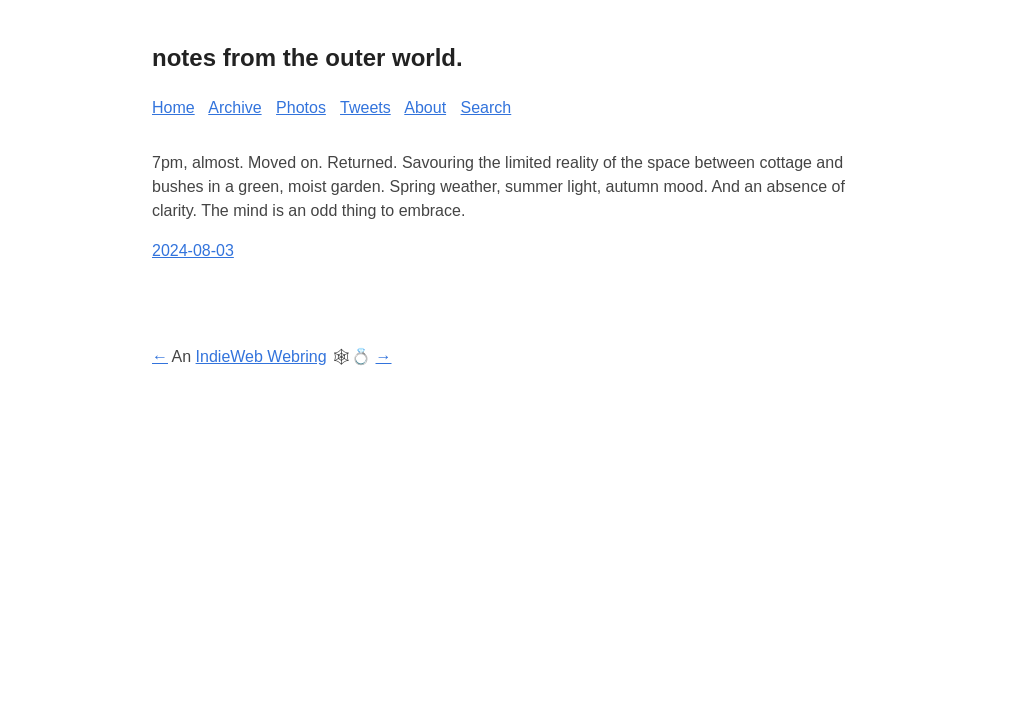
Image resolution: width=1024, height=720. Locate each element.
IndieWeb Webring (261, 356)
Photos (301, 107)
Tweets (365, 107)
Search (486, 107)
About (425, 107)
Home (173, 107)
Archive (234, 107)
